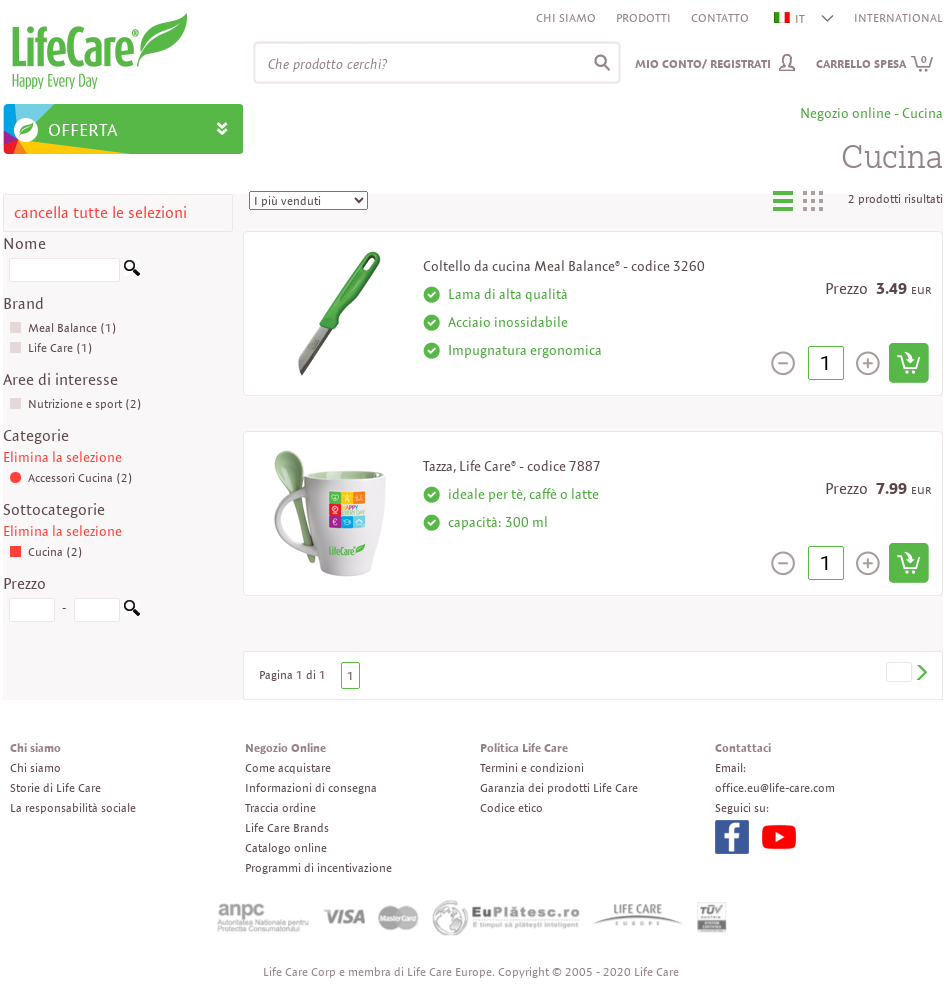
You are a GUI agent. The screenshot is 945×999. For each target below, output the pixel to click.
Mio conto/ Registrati (703, 63)
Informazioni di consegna (311, 787)
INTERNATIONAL (898, 17)
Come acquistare (288, 767)
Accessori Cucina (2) (71, 477)
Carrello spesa (875, 63)
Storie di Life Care (55, 787)
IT (790, 18)
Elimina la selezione (62, 457)
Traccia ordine (280, 807)
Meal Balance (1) (63, 327)
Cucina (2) (46, 551)
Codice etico (511, 807)
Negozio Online (285, 747)
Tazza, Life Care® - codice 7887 (512, 466)
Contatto (720, 17)
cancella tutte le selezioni (100, 212)
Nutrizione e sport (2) (75, 403)
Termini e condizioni (532, 767)
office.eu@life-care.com (775, 787)
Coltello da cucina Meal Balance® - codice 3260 (564, 266)
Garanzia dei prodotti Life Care (559, 787)
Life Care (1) (51, 347)
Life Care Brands (287, 827)
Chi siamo (566, 17)
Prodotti (643, 17)
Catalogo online (286, 847)
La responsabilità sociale (73, 807)
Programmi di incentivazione (318, 867)
